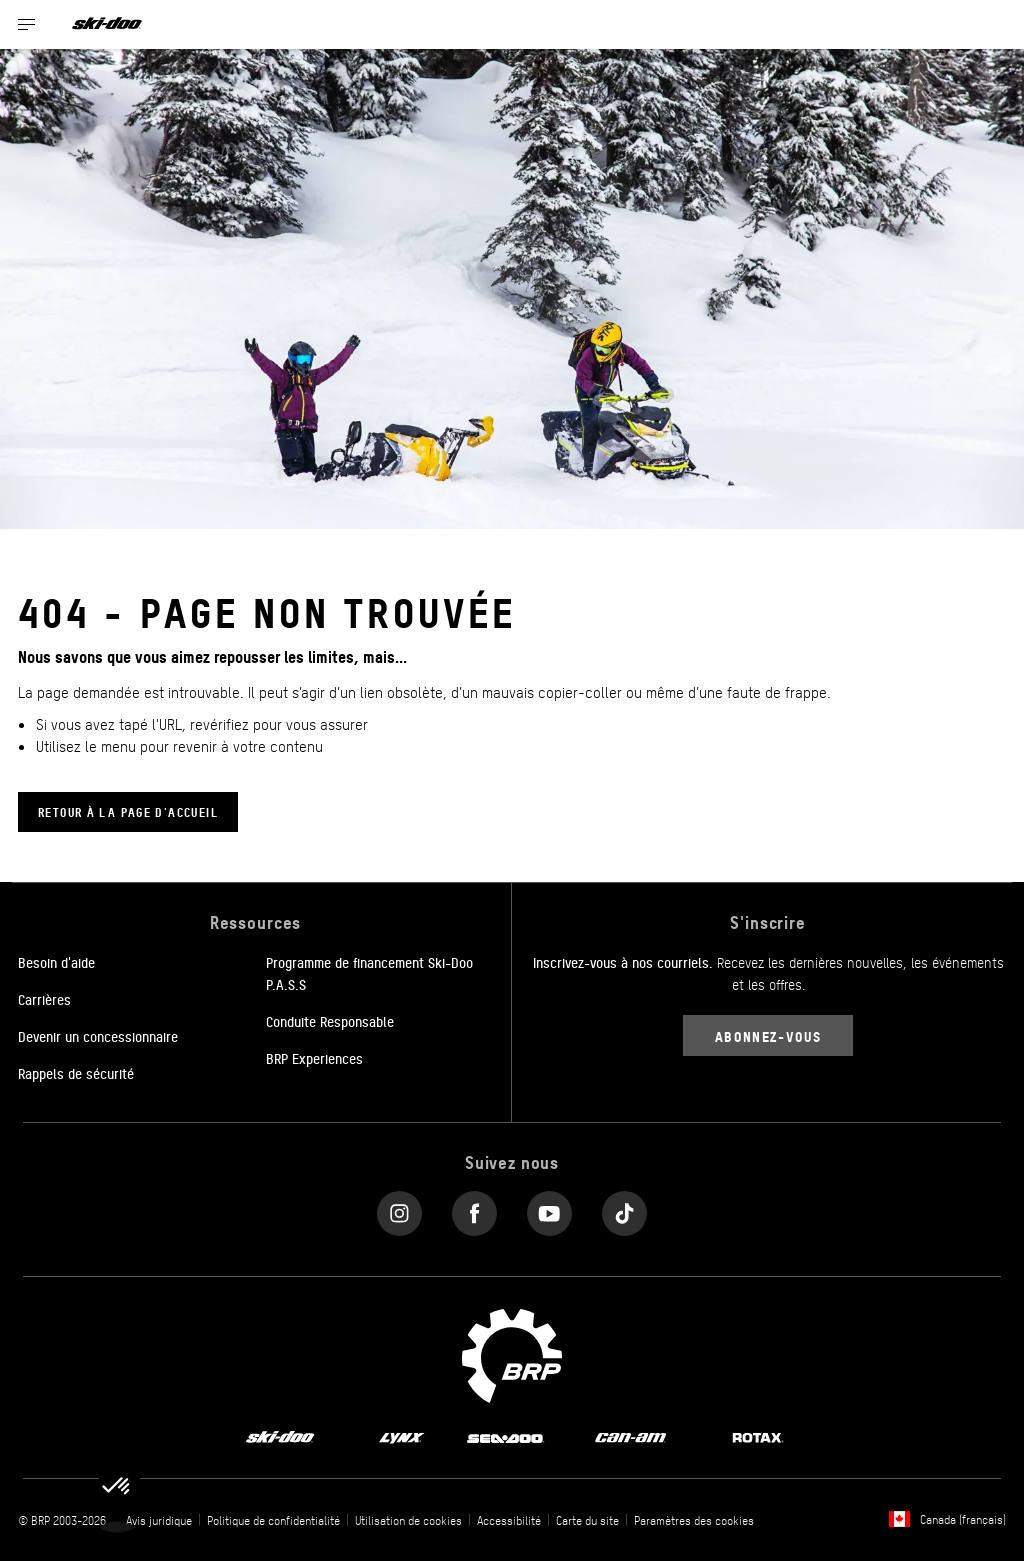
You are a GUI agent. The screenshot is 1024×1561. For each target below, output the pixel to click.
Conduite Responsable (330, 1021)
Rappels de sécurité (76, 1073)
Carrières (44, 999)
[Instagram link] (399, 1208)
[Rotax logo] (758, 1437)
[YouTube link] (549, 1208)
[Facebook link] (474, 1208)
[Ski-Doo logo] (107, 24)
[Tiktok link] (624, 1208)
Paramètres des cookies (694, 1520)
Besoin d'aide (56, 962)
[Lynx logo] (402, 1437)
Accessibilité (509, 1520)
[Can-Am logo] (630, 1437)
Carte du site (587, 1520)
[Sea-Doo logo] (505, 1437)
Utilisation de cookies (408, 1520)
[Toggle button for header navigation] (27, 24)
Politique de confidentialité (273, 1520)
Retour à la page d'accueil (128, 811)
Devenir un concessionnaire (98, 1036)
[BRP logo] (512, 1352)
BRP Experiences (314, 1058)
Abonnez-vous (768, 1035)
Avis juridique (159, 1520)
